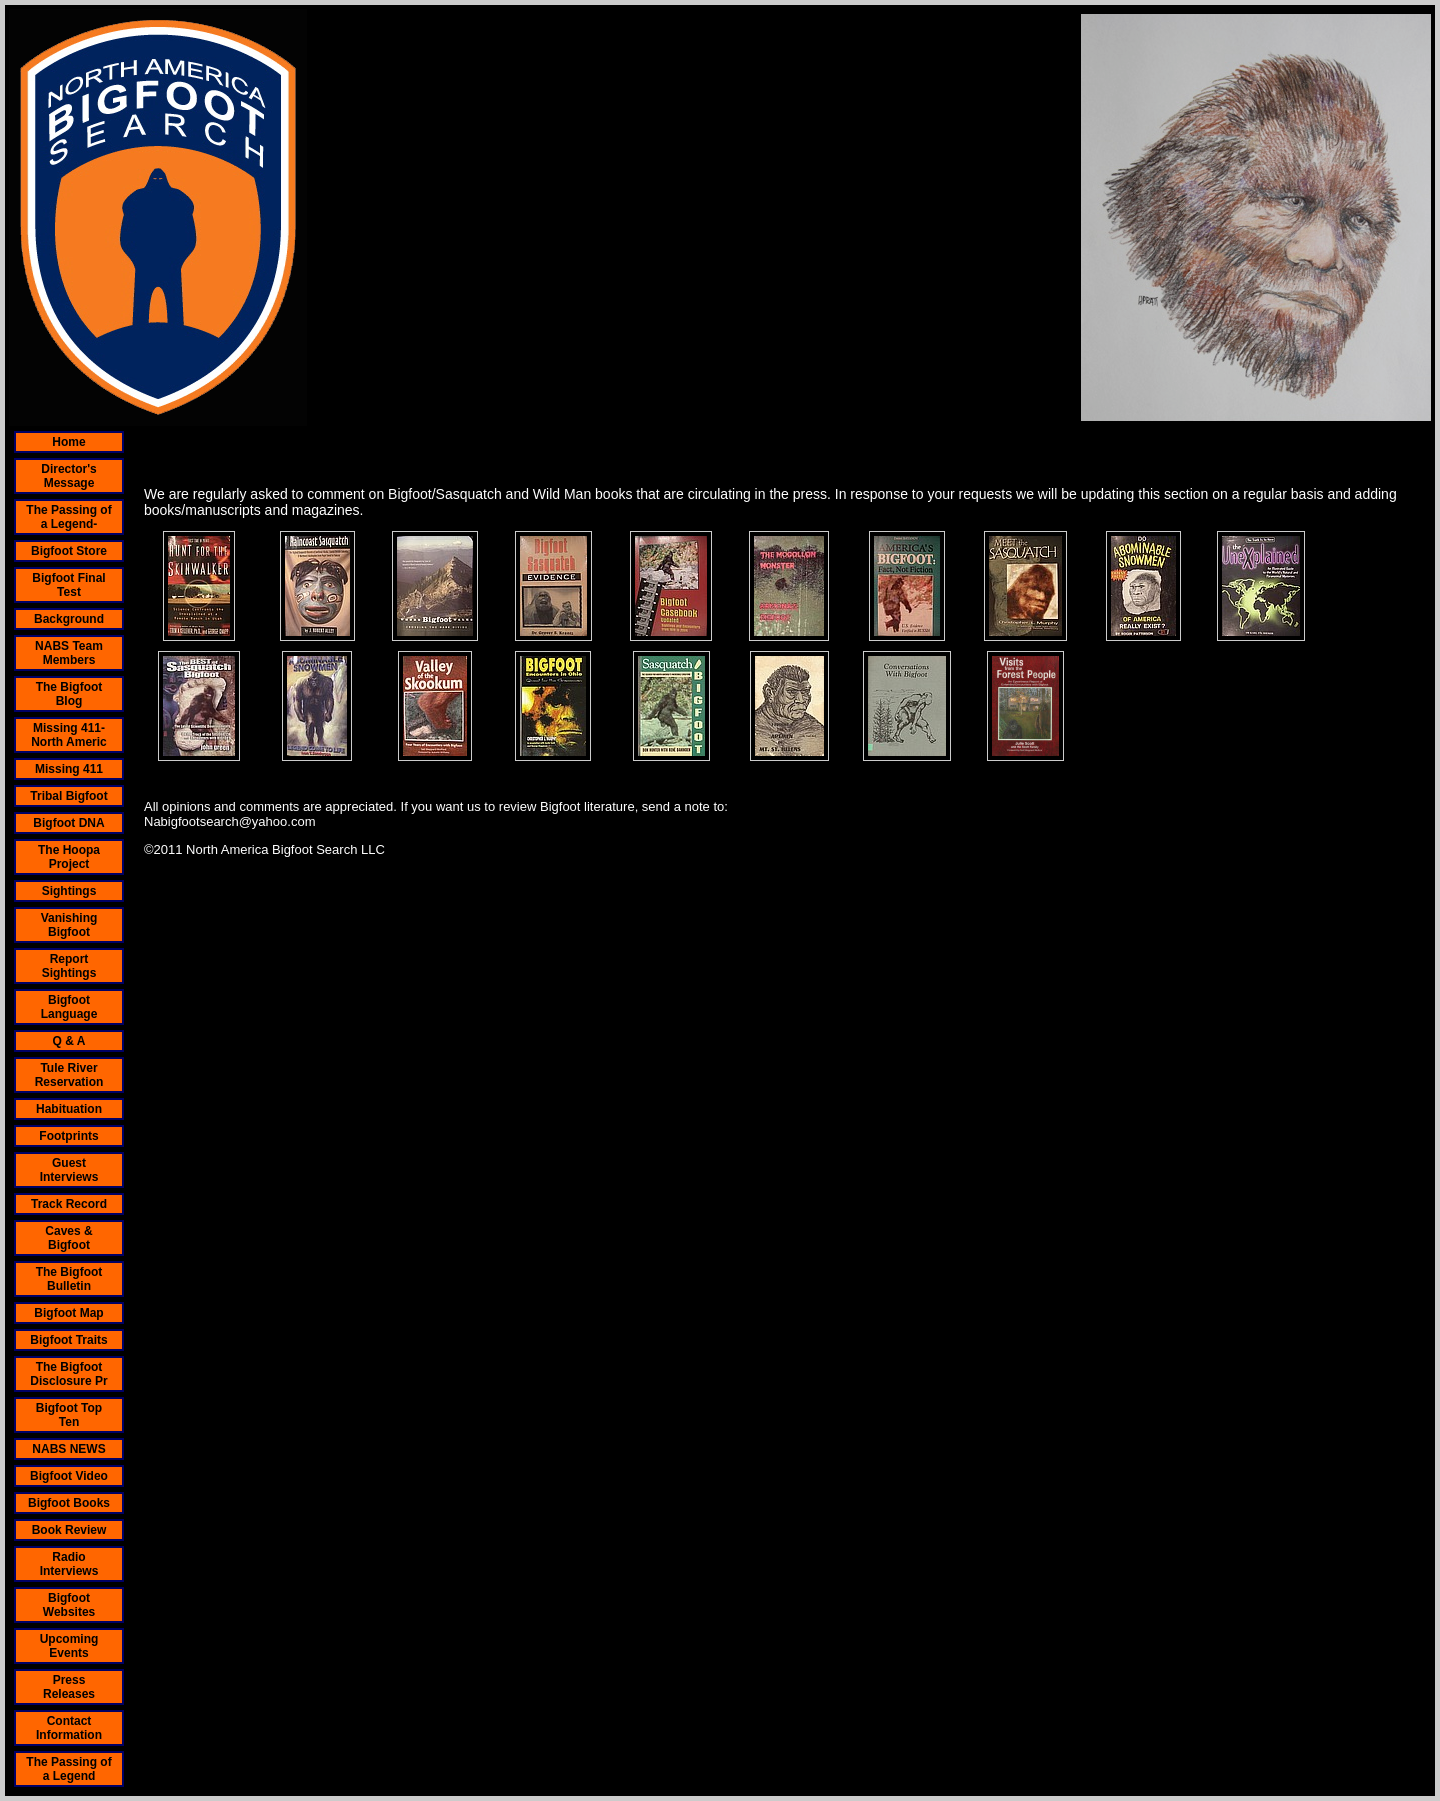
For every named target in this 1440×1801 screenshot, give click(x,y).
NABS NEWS (68, 1449)
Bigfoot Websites (69, 1605)
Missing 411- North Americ (69, 735)
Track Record (69, 1204)
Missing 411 (69, 769)
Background (69, 619)
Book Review (69, 1530)
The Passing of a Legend (68, 1769)
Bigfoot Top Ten (69, 1415)
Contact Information (69, 1728)
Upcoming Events (69, 1646)
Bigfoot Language (69, 1007)
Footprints (68, 1136)
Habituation (69, 1109)
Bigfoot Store (69, 551)
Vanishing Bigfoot (69, 925)
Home (68, 442)
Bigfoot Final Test (68, 585)
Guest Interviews (69, 1170)
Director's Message (69, 476)
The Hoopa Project (69, 857)
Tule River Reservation (69, 1075)
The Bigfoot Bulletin (69, 1279)
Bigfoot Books (69, 1503)
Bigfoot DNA (68, 823)
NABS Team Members (69, 653)
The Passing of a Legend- (68, 517)
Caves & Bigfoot (68, 1238)
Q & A (69, 1041)
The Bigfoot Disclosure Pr (68, 1374)
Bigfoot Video (69, 1476)
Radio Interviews (69, 1564)
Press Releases (69, 1687)
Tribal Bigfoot (68, 796)
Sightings (69, 891)
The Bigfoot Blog (69, 694)
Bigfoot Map (68, 1313)
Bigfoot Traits (68, 1340)
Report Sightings (69, 966)
